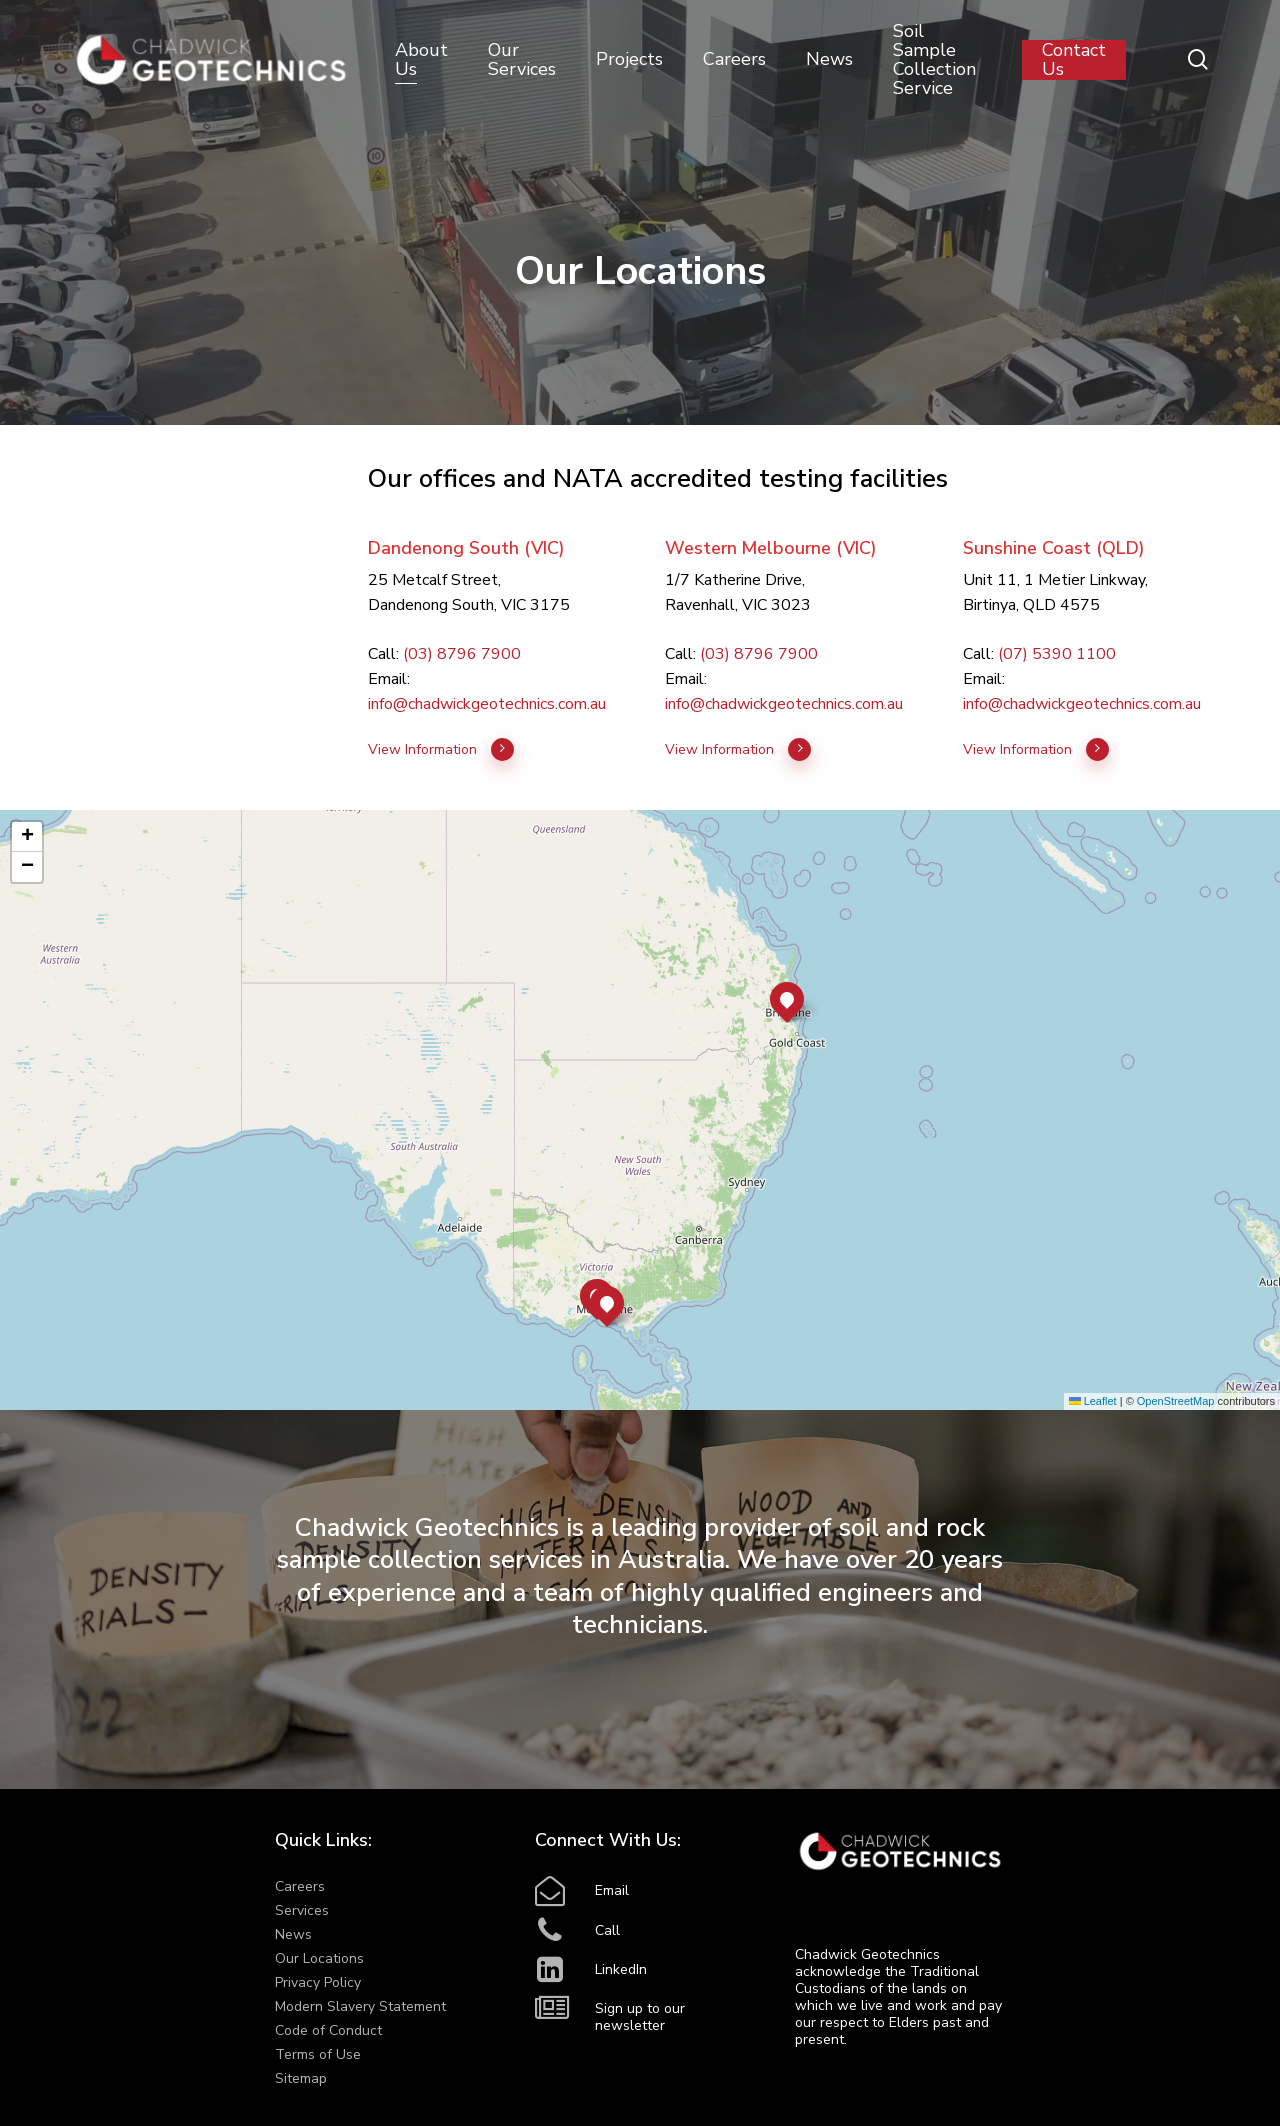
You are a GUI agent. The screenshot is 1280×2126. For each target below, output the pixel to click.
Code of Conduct (328, 2030)
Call (607, 1930)
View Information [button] (441, 749)
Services (302, 1910)
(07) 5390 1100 (1057, 654)
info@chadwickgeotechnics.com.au (487, 704)
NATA (588, 478)
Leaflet (1093, 1401)
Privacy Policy (318, 1982)
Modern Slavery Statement (360, 2006)
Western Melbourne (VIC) (771, 548)
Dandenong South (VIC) (466, 548)
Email (612, 1890)
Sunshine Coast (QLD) (1054, 548)
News (293, 1934)
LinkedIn (621, 1969)
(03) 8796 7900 (462, 654)
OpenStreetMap (1176, 1401)
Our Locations (319, 1958)
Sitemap (301, 2078)
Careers (300, 1886)
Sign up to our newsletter (640, 2017)
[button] (607, 1303)
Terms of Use (318, 2054)
